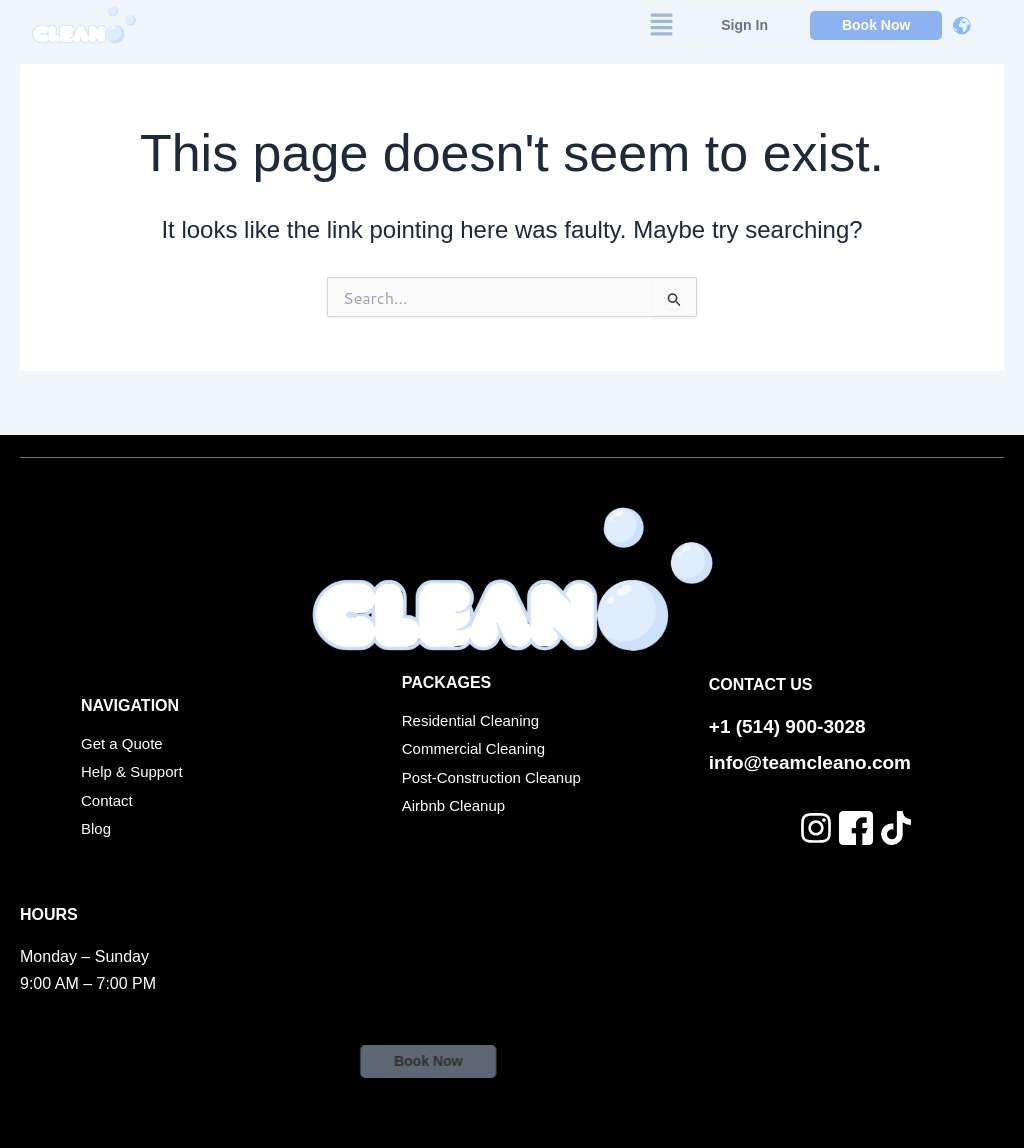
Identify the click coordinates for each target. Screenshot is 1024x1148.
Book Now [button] (876, 24)
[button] (661, 24)
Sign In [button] (744, 24)
